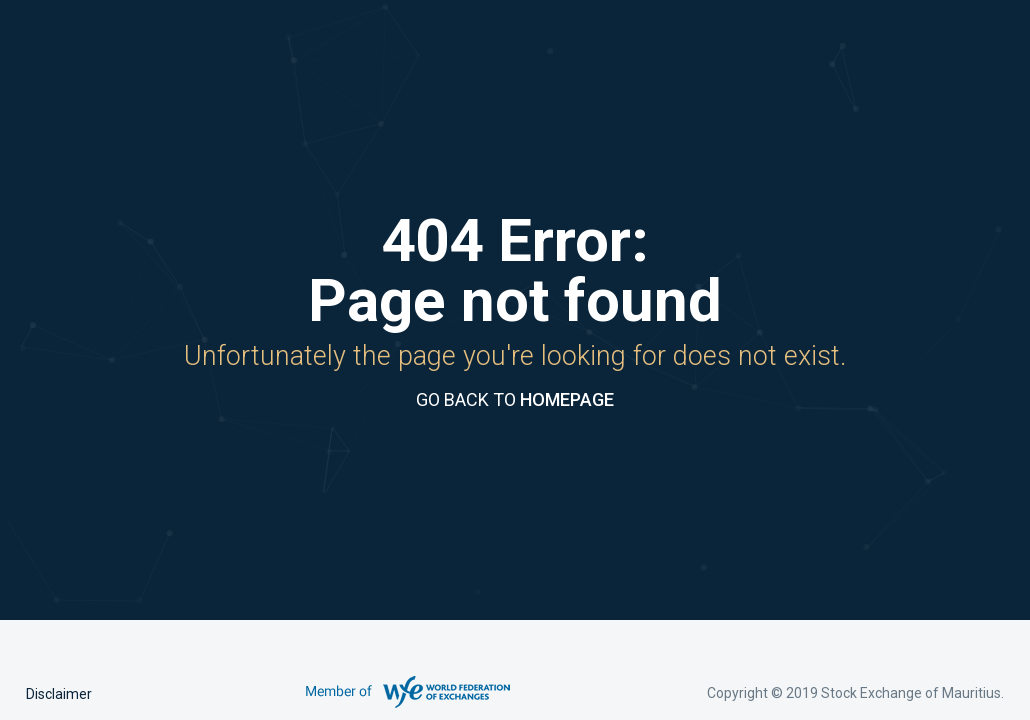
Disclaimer (59, 694)
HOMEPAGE (567, 399)
